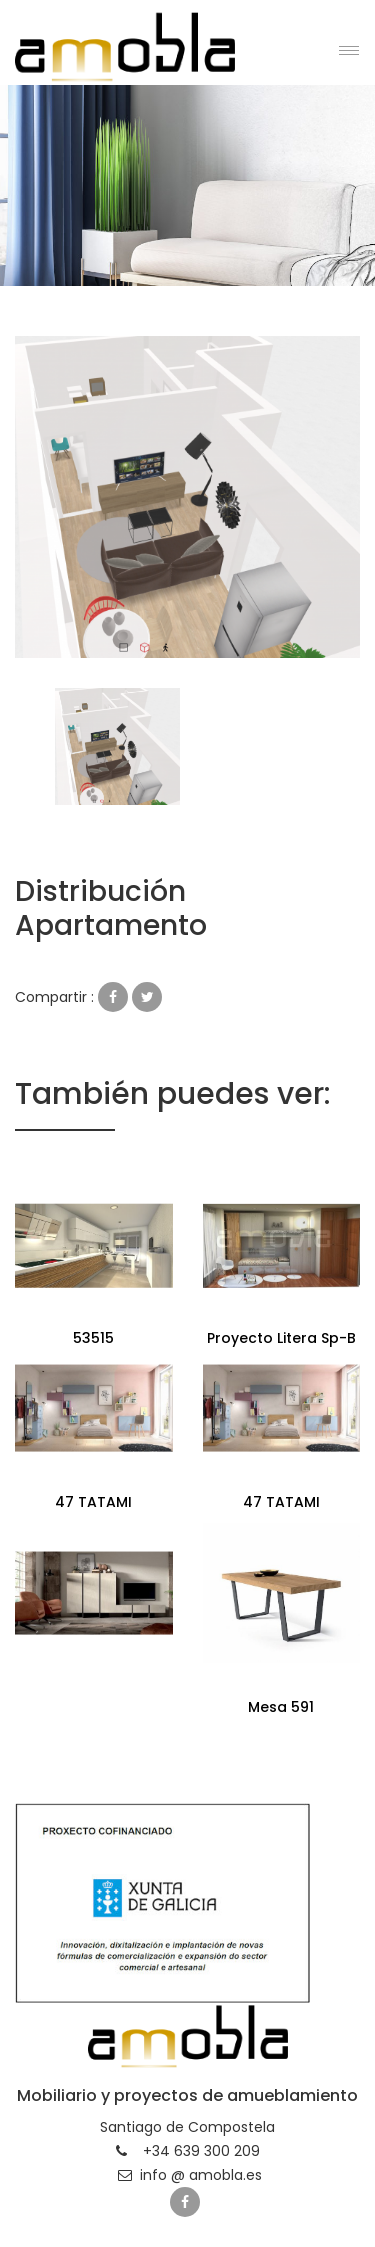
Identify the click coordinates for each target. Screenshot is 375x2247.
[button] (347, 52)
